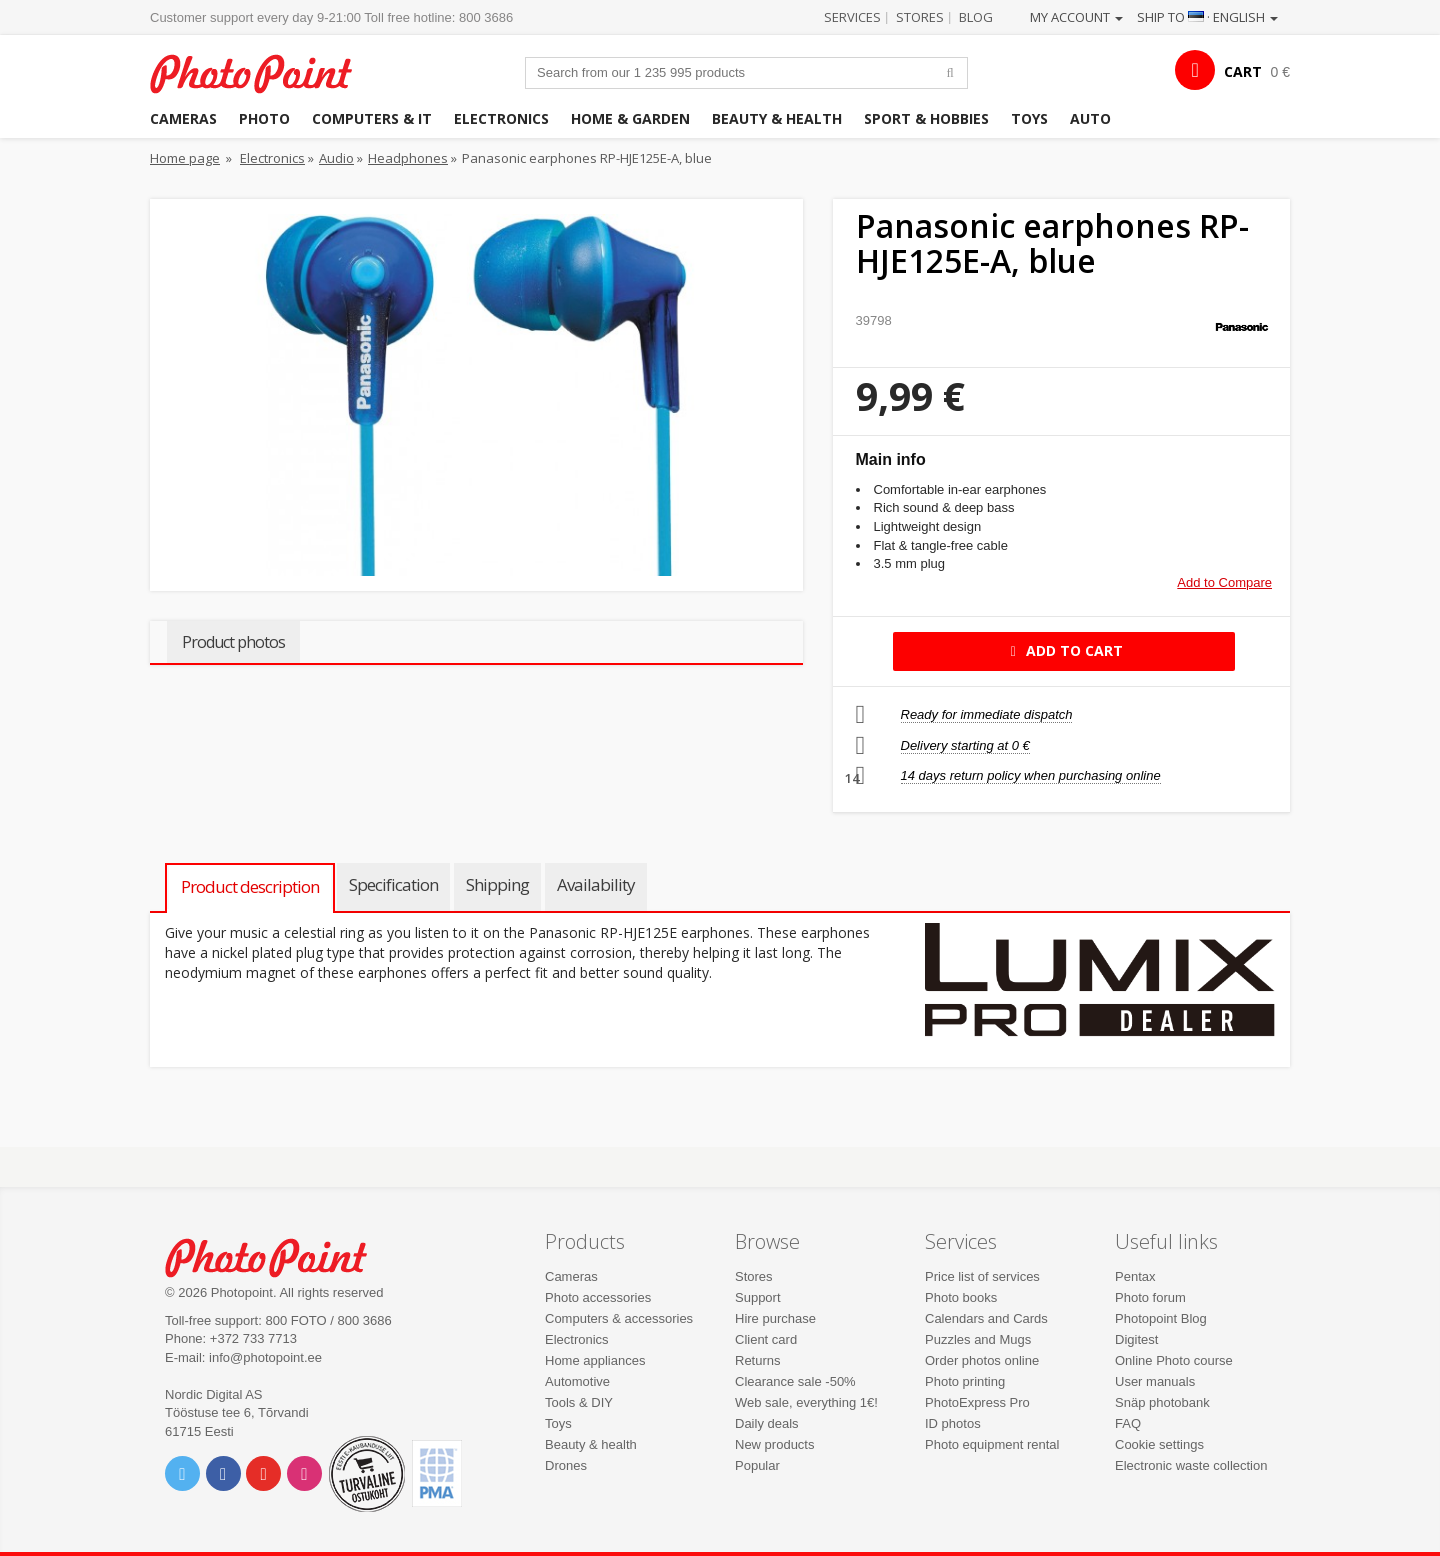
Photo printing (965, 1381)
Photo (264, 118)
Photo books (961, 1297)
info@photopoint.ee (265, 1357)
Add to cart (1063, 650)
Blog (976, 17)
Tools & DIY (579, 1402)
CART (1243, 71)
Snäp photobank (1162, 1402)
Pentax (1135, 1276)
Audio (336, 158)
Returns (758, 1360)
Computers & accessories (619, 1318)
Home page (185, 158)
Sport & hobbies (926, 118)
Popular (757, 1465)
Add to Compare (1224, 582)
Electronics (501, 118)
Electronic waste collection (1191, 1465)
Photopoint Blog (1161, 1318)
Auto (1090, 118)
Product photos (233, 642)
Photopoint (263, 71)
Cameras (183, 118)
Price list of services (982, 1276)
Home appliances (595, 1360)
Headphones (408, 158)
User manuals (1155, 1381)
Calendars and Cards (986, 1318)
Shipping (497, 884)
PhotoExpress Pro (977, 1402)
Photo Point (278, 1255)
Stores (920, 17)
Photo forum (1150, 1297)
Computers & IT (372, 118)
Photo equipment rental (992, 1444)
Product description (250, 886)
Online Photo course (1174, 1360)
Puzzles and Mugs (978, 1339)
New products (774, 1444)
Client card (766, 1339)
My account (1076, 17)
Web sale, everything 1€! (806, 1402)
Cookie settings (1159, 1444)
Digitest (1136, 1339)
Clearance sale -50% (795, 1381)
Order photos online (982, 1360)
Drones (566, 1465)
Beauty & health (777, 118)
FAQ (1128, 1423)
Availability (596, 884)
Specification (393, 884)
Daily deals (767, 1423)
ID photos (953, 1423)
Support (758, 1297)
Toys (1029, 118)
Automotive (577, 1381)
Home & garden (630, 118)
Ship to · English (1207, 17)
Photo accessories (598, 1297)
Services (852, 17)
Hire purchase (775, 1318)
